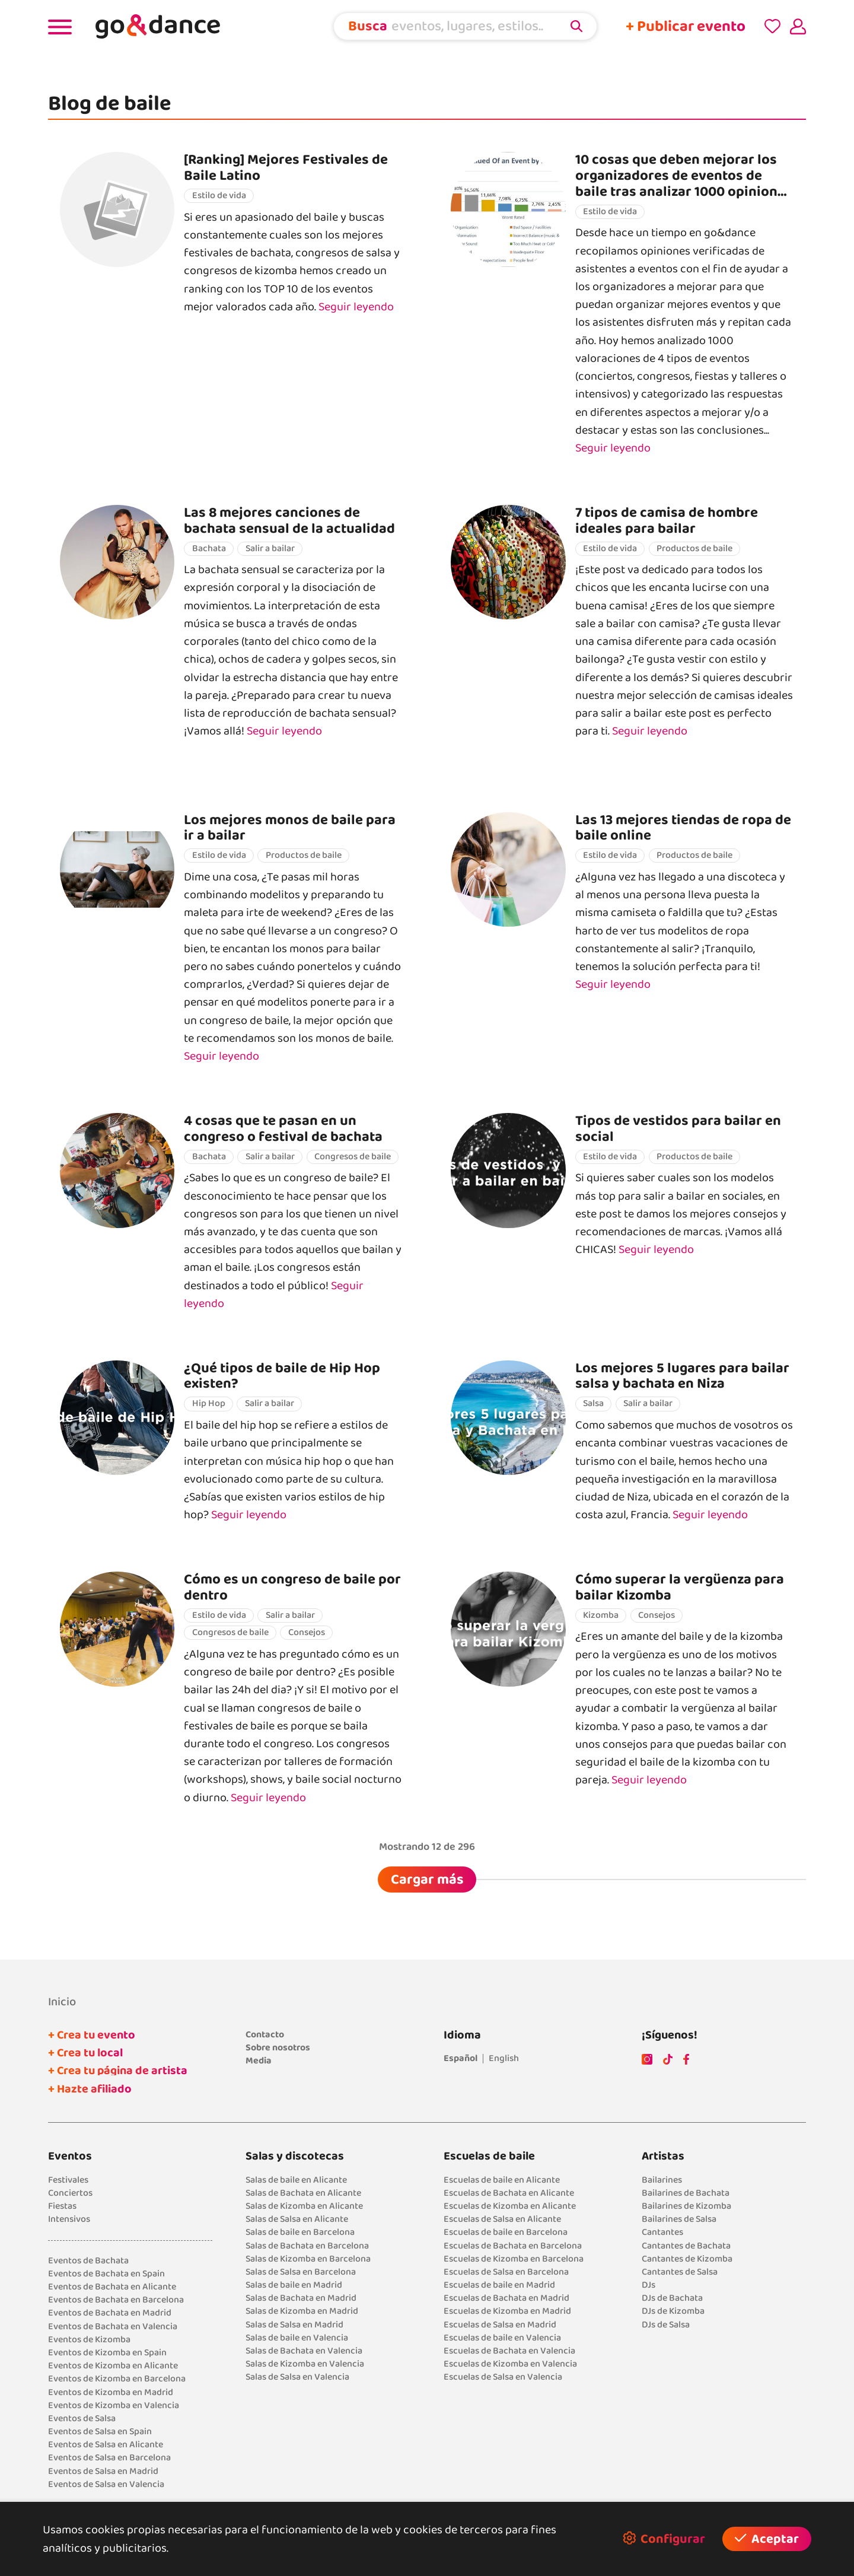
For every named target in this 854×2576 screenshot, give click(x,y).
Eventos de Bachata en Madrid (109, 2312)
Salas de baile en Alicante (296, 2180)
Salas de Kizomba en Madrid (302, 2311)
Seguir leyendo (356, 306)
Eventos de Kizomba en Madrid (110, 2392)
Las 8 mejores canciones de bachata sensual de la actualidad (289, 520)
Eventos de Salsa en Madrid (103, 2471)
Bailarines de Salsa (679, 2219)
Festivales (68, 2180)
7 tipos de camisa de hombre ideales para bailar (666, 520)
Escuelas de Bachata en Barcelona (513, 2245)
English (504, 2058)
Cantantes (662, 2232)
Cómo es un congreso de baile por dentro (292, 1587)
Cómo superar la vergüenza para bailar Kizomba (679, 1587)
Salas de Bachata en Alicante (303, 2193)
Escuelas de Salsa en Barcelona (506, 2272)
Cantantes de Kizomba (687, 2258)
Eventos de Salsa (82, 2418)
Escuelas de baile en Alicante (502, 2180)
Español (460, 2058)
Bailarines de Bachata (685, 2193)
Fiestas (62, 2206)
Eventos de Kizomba (89, 2339)
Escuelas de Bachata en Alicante (509, 2193)
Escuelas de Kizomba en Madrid (507, 2311)
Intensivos (69, 2219)
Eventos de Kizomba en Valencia (113, 2405)
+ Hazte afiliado (90, 2089)
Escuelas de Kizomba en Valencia (510, 2363)
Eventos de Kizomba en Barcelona (117, 2378)
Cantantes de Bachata (686, 2245)
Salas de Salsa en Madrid (294, 2324)
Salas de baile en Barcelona (300, 2232)
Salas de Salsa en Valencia (297, 2377)
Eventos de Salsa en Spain (100, 2431)
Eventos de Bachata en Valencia (112, 2326)
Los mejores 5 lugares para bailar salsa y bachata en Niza (682, 1376)
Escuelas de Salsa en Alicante (502, 2219)
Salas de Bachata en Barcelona (307, 2245)
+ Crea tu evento (91, 2035)
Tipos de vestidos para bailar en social (678, 1128)
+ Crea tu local (85, 2052)
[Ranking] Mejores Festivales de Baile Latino (286, 167)
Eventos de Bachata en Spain (106, 2273)
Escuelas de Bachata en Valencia (509, 2350)
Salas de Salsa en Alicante (297, 2219)
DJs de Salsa (666, 2324)
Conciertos (70, 2193)
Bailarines (662, 2180)
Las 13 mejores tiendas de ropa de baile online (683, 828)
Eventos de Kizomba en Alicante (113, 2365)
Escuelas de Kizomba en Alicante (510, 2206)
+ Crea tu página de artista (117, 2070)
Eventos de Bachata (88, 2260)
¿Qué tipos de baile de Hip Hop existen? (282, 1376)
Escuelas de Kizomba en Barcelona (514, 2258)
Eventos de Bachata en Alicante (112, 2286)
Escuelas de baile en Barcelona (506, 2232)
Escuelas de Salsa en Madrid (500, 2324)
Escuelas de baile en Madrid (499, 2285)
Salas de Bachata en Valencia (304, 2350)
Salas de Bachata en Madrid (301, 2298)
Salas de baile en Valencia (297, 2337)
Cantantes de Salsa (680, 2272)
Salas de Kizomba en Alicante (304, 2206)
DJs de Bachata (672, 2298)
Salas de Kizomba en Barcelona (308, 2258)
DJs (648, 2285)
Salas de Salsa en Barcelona (301, 2272)
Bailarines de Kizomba (686, 2206)
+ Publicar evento (685, 26)
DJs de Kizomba (673, 2311)
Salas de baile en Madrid (294, 2285)
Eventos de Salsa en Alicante (105, 2444)
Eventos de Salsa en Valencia (106, 2484)
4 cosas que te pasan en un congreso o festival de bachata (283, 1128)
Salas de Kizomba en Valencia (305, 2363)
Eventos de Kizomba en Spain (107, 2352)
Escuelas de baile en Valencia (502, 2337)
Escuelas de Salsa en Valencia (503, 2377)
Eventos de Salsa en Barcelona (109, 2457)
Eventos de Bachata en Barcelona (116, 2299)
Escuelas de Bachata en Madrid (506, 2298)
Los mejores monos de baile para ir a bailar (290, 828)
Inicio (62, 2001)
